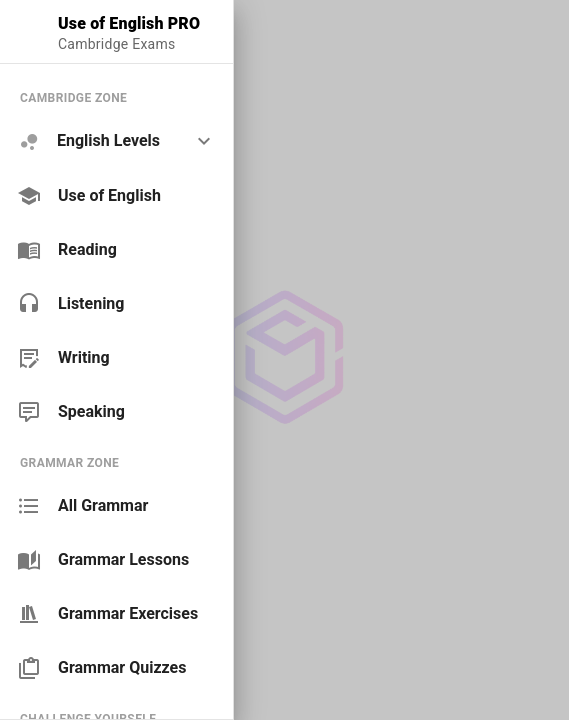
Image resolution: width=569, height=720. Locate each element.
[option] (116, 141)
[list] (116, 254)
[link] (116, 196)
